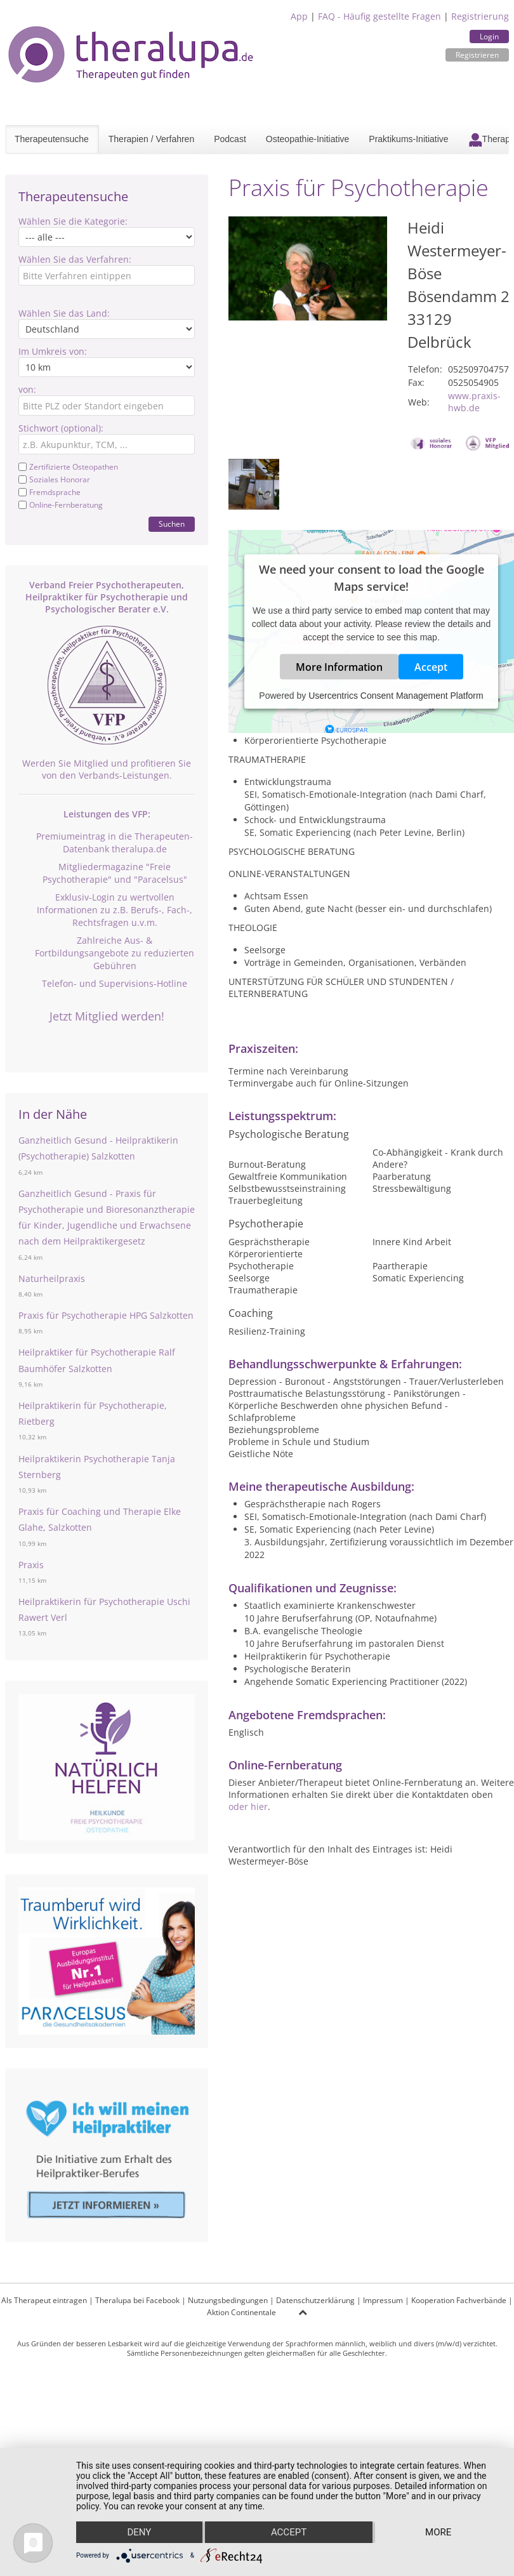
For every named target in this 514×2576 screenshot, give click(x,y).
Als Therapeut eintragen (44, 2300)
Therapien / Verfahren (151, 139)
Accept (430, 666)
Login (489, 36)
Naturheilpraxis (51, 1278)
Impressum (383, 2300)
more (438, 2532)
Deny (139, 2532)
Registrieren (477, 55)
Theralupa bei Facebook (137, 2300)
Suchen (172, 524)
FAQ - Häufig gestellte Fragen (379, 16)
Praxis (31, 1565)
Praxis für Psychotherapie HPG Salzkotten (106, 1315)
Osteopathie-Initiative (308, 139)
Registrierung (480, 16)
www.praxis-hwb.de (474, 402)
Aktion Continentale (241, 2312)
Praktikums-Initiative (408, 139)
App (299, 16)
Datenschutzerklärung (315, 2300)
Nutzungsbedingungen (228, 2300)
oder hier (248, 1806)
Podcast (230, 139)
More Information (339, 666)
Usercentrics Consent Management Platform (395, 695)
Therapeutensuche (52, 139)
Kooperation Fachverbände (458, 2300)
